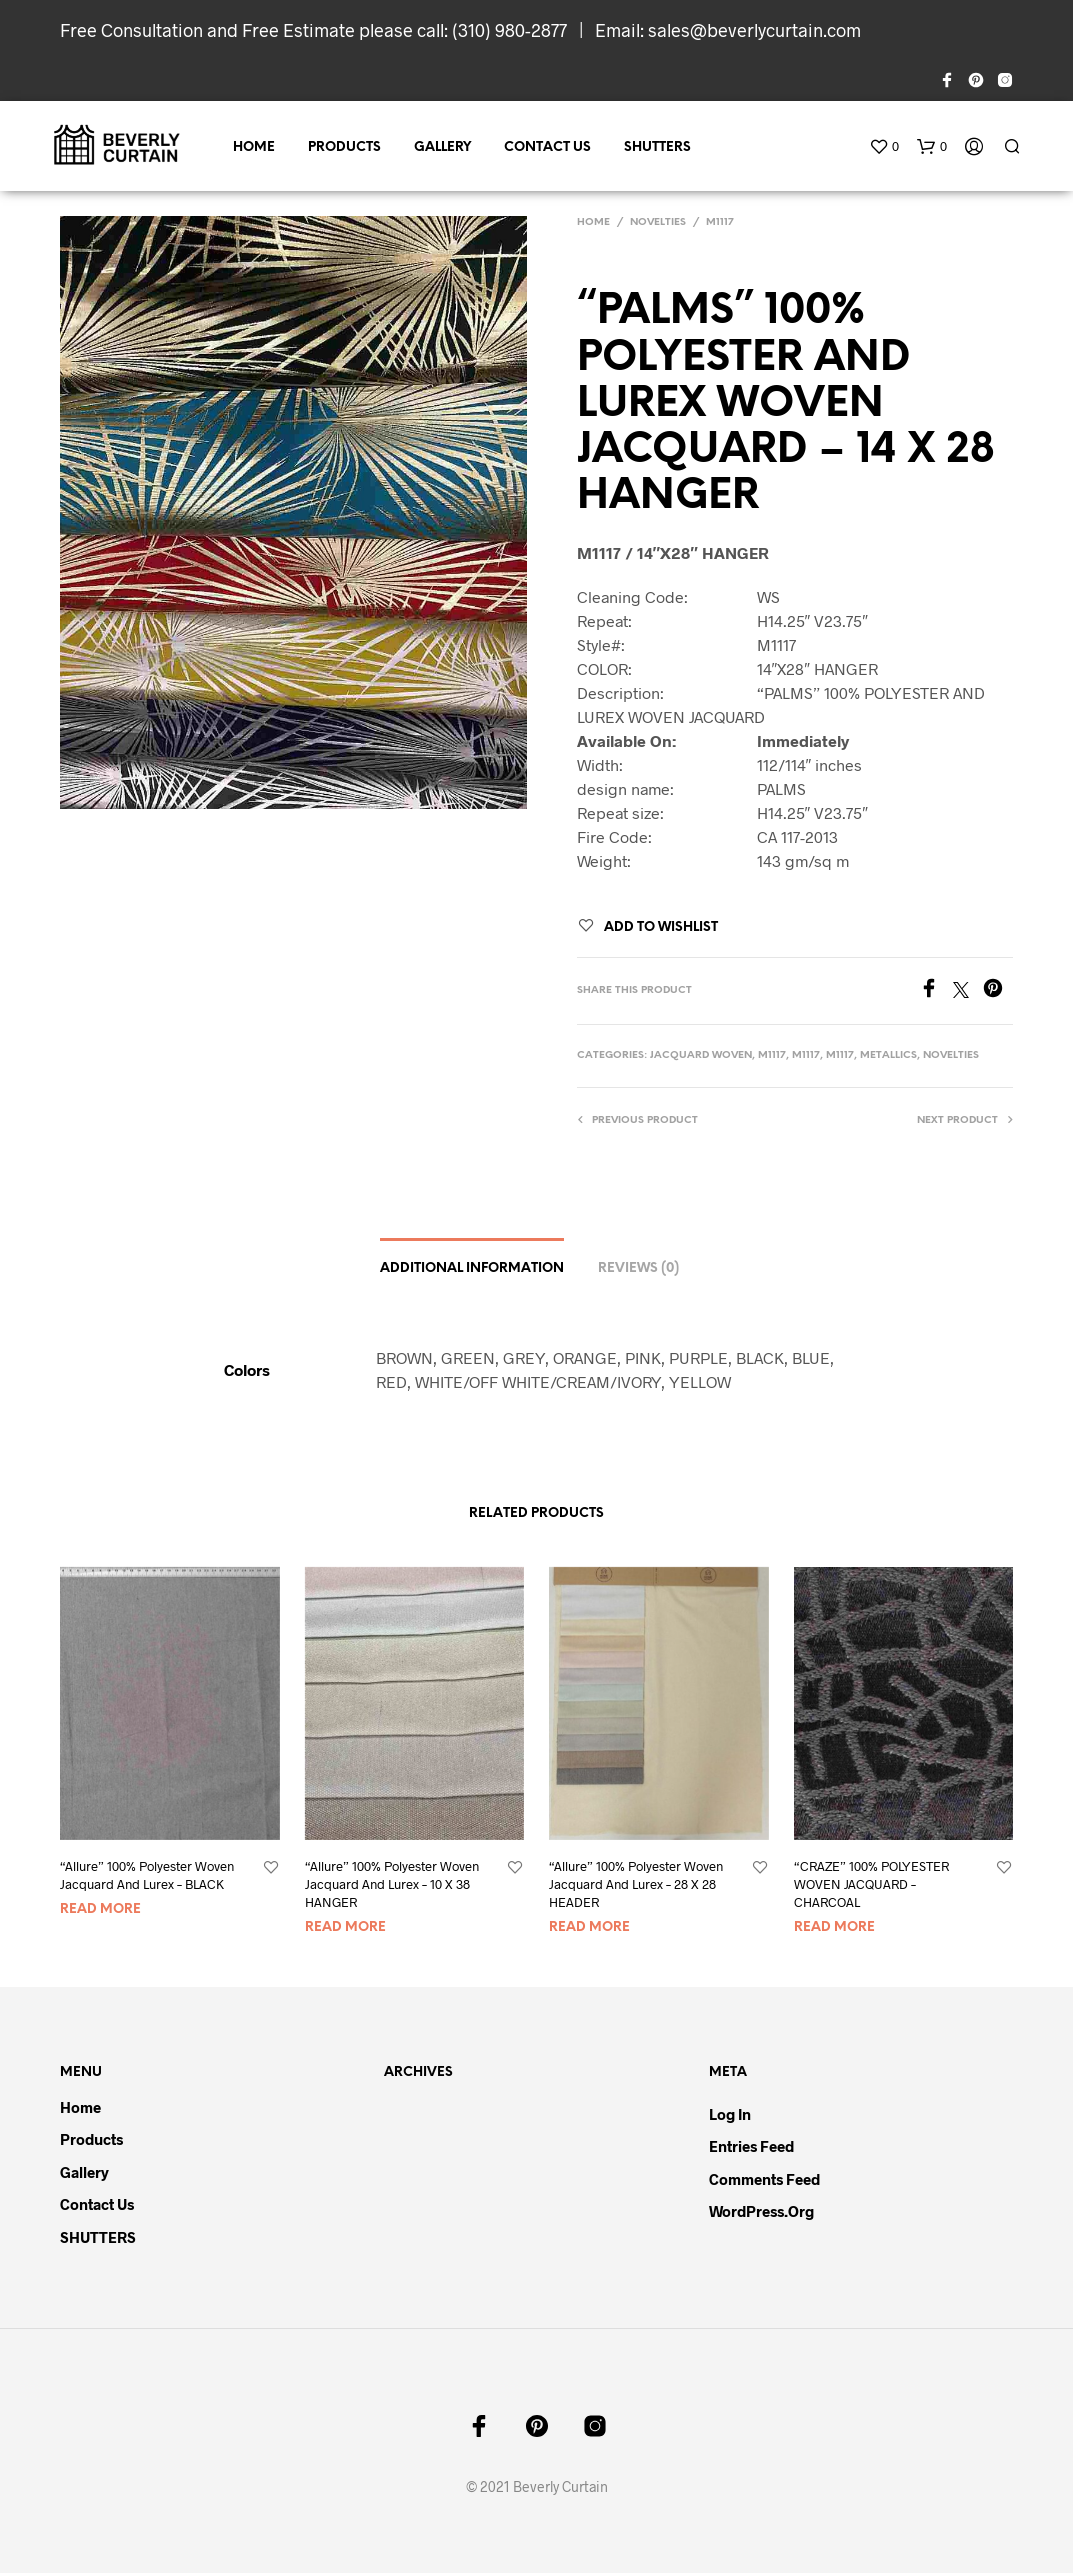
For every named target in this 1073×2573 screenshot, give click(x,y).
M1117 (720, 222)
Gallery (442, 147)
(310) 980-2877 (509, 30)
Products (344, 147)
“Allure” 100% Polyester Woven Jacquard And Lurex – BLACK (147, 1875)
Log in (730, 2114)
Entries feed (751, 2146)
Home (254, 147)
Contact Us (547, 147)
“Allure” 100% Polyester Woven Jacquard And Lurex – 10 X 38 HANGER (392, 1884)
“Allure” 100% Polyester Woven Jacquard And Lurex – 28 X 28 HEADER (636, 1884)
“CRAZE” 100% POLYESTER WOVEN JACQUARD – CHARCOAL (871, 1884)
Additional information (472, 1268)
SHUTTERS (657, 147)
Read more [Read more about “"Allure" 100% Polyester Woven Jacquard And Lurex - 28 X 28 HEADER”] (589, 1927)
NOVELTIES (658, 222)
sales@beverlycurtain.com (754, 30)
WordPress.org (761, 2211)
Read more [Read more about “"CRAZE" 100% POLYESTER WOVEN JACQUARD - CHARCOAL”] (834, 1927)
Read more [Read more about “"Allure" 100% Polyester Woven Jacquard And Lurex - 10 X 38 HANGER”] (345, 1927)
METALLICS (888, 1055)
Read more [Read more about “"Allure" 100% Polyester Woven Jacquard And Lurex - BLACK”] (100, 1909)
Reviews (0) (638, 1268)
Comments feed (764, 2179)
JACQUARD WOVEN (701, 1055)
